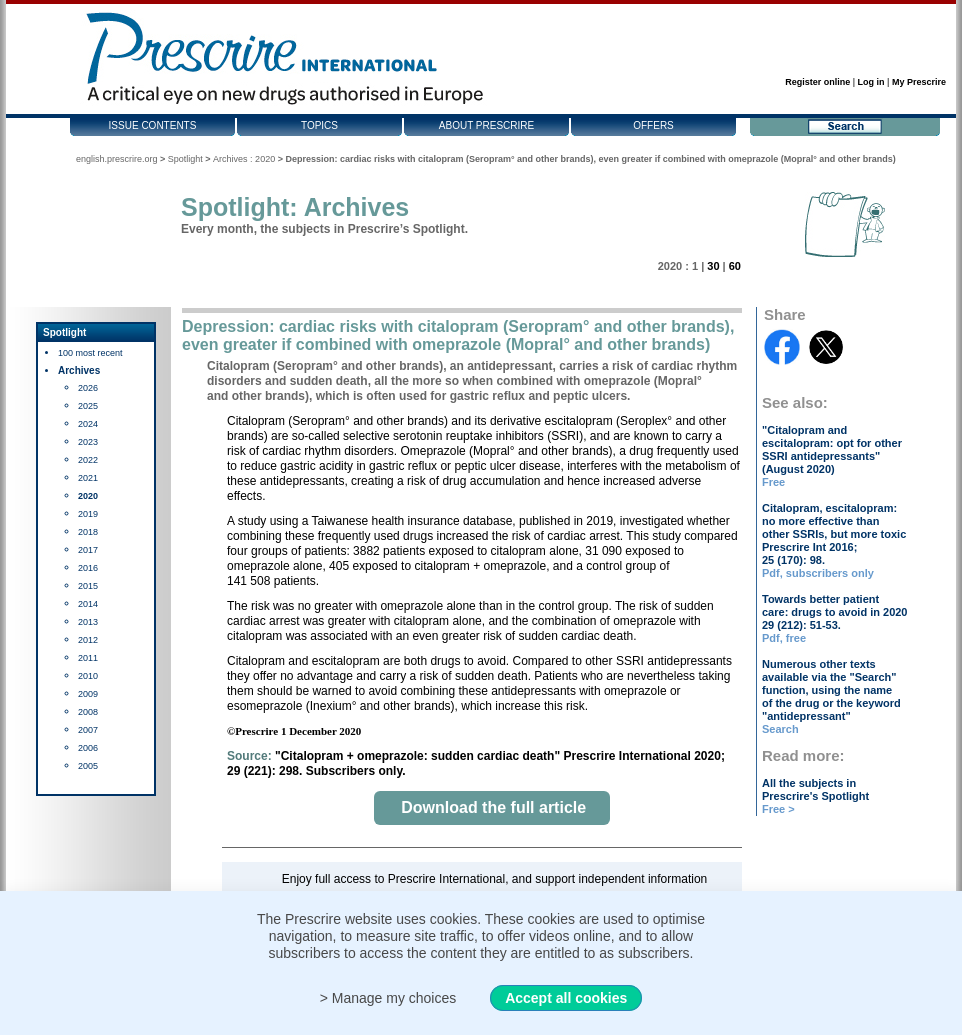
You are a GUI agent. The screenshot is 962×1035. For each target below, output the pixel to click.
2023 (88, 442)
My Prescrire (919, 82)
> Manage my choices (388, 998)
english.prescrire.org (117, 159)
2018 (88, 532)
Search (780, 729)
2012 (88, 640)
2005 (88, 766)
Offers (653, 125)
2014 (88, 604)
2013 (88, 622)
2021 (88, 478)
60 (735, 266)
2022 (88, 460)
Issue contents (153, 125)
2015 (88, 586)
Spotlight (185, 159)
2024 (88, 424)
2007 (88, 730)
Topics (319, 125)
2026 (88, 388)
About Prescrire (486, 125)
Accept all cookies (566, 998)
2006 (88, 748)
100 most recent (90, 353)
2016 (88, 568)
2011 (88, 658)
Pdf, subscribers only (818, 573)
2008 (88, 712)
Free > (778, 809)
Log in (871, 82)
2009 (88, 694)
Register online (817, 82)
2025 (88, 406)
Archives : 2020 (244, 159)
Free (773, 482)
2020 (88, 496)
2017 (88, 550)
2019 (88, 514)
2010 (88, 676)
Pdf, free (784, 638)
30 (713, 266)
